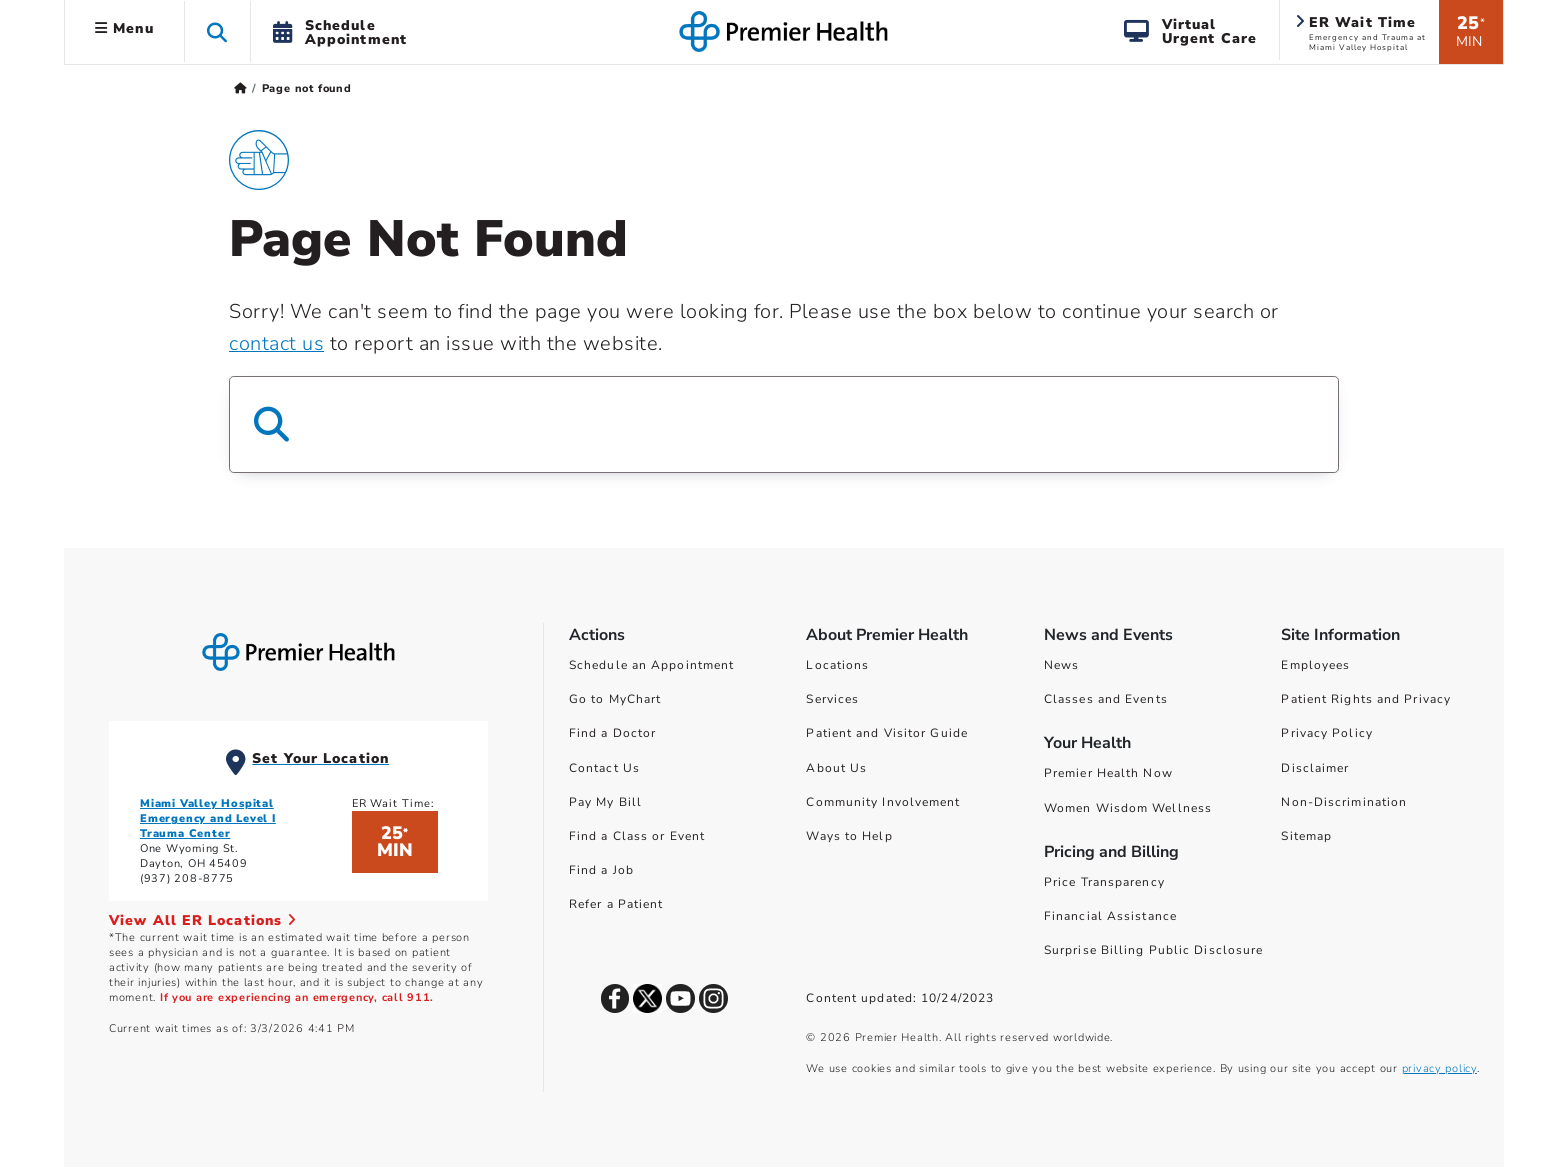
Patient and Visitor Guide (887, 733)
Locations (837, 665)
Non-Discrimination (1344, 802)
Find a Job (601, 870)
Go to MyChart (615, 699)
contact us (276, 343)
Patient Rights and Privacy (1366, 699)
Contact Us (604, 768)
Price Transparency (1104, 882)
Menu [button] (124, 28)
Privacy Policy (1326, 733)
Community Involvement (883, 802)
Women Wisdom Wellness (1128, 808)
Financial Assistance (1110, 916)
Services (832, 699)
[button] (217, 31)
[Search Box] (784, 424)
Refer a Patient (616, 904)
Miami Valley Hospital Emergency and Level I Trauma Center (208, 818)
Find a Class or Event (637, 836)
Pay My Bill (605, 802)
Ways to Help (849, 836)
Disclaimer (1315, 768)
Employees (1315, 665)
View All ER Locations (203, 920)
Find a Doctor (612, 733)
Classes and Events (1106, 699)
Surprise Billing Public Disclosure (1153, 950)
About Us (836, 768)
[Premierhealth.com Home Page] (240, 88)
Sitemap (1306, 836)
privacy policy (1439, 1068)
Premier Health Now (1108, 773)
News (1061, 665)
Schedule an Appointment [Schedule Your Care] (651, 665)
